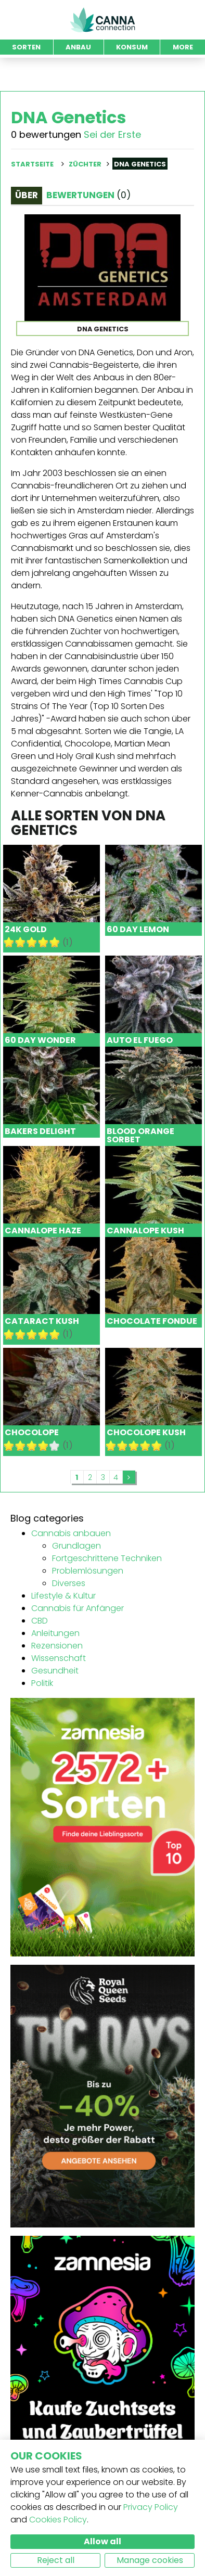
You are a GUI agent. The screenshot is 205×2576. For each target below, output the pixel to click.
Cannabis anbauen (71, 1533)
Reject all (55, 2560)
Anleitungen (55, 1633)
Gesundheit (55, 1671)
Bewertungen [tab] (88, 195)
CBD (39, 1621)
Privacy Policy (150, 2507)
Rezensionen (57, 1646)
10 (54, 942)
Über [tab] (26, 195)
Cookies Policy (58, 2520)
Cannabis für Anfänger (77, 1608)
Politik (42, 1683)
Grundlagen (76, 1546)
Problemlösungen (87, 1571)
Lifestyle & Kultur (63, 1596)
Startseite (32, 164)
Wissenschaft (58, 1658)
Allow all (102, 2541)
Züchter (85, 164)
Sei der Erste (112, 134)
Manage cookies (150, 2560)
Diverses (68, 1583)
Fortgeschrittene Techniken (107, 1558)
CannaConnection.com (102, 19)
